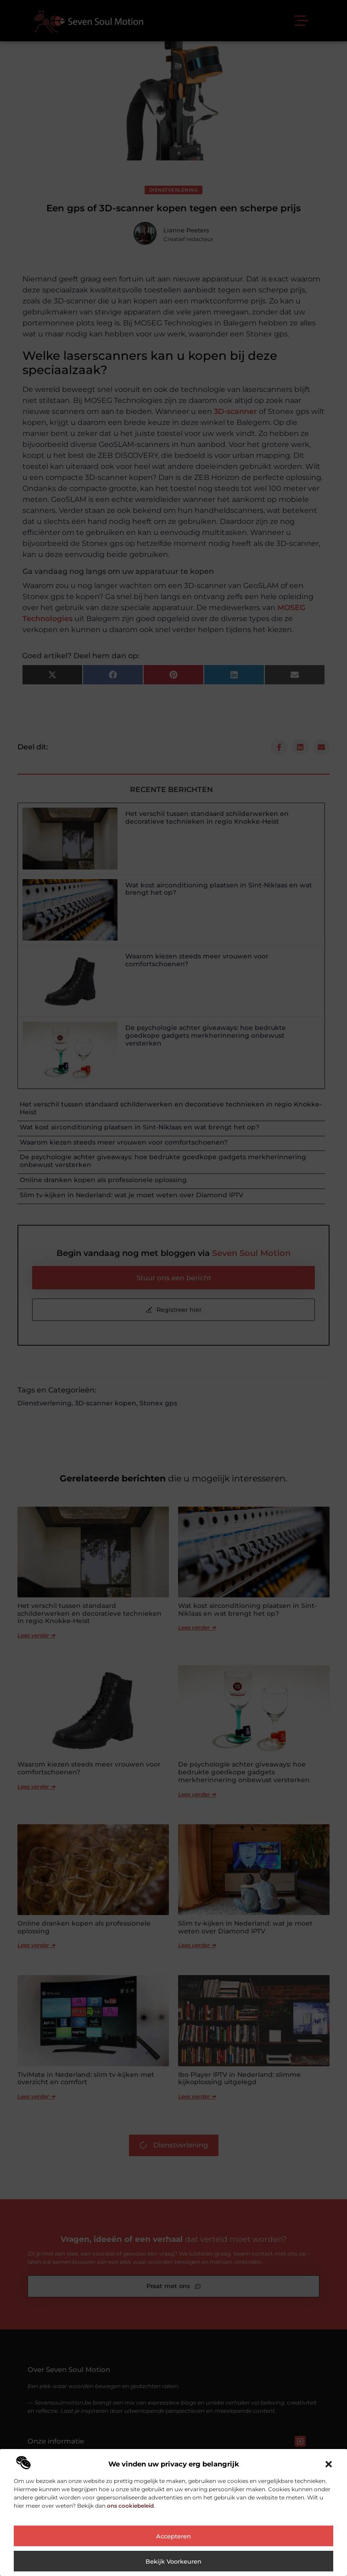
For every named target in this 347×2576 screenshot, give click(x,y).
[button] (328, 2464)
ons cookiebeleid (130, 2505)
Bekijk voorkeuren (173, 2561)
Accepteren (173, 2536)
